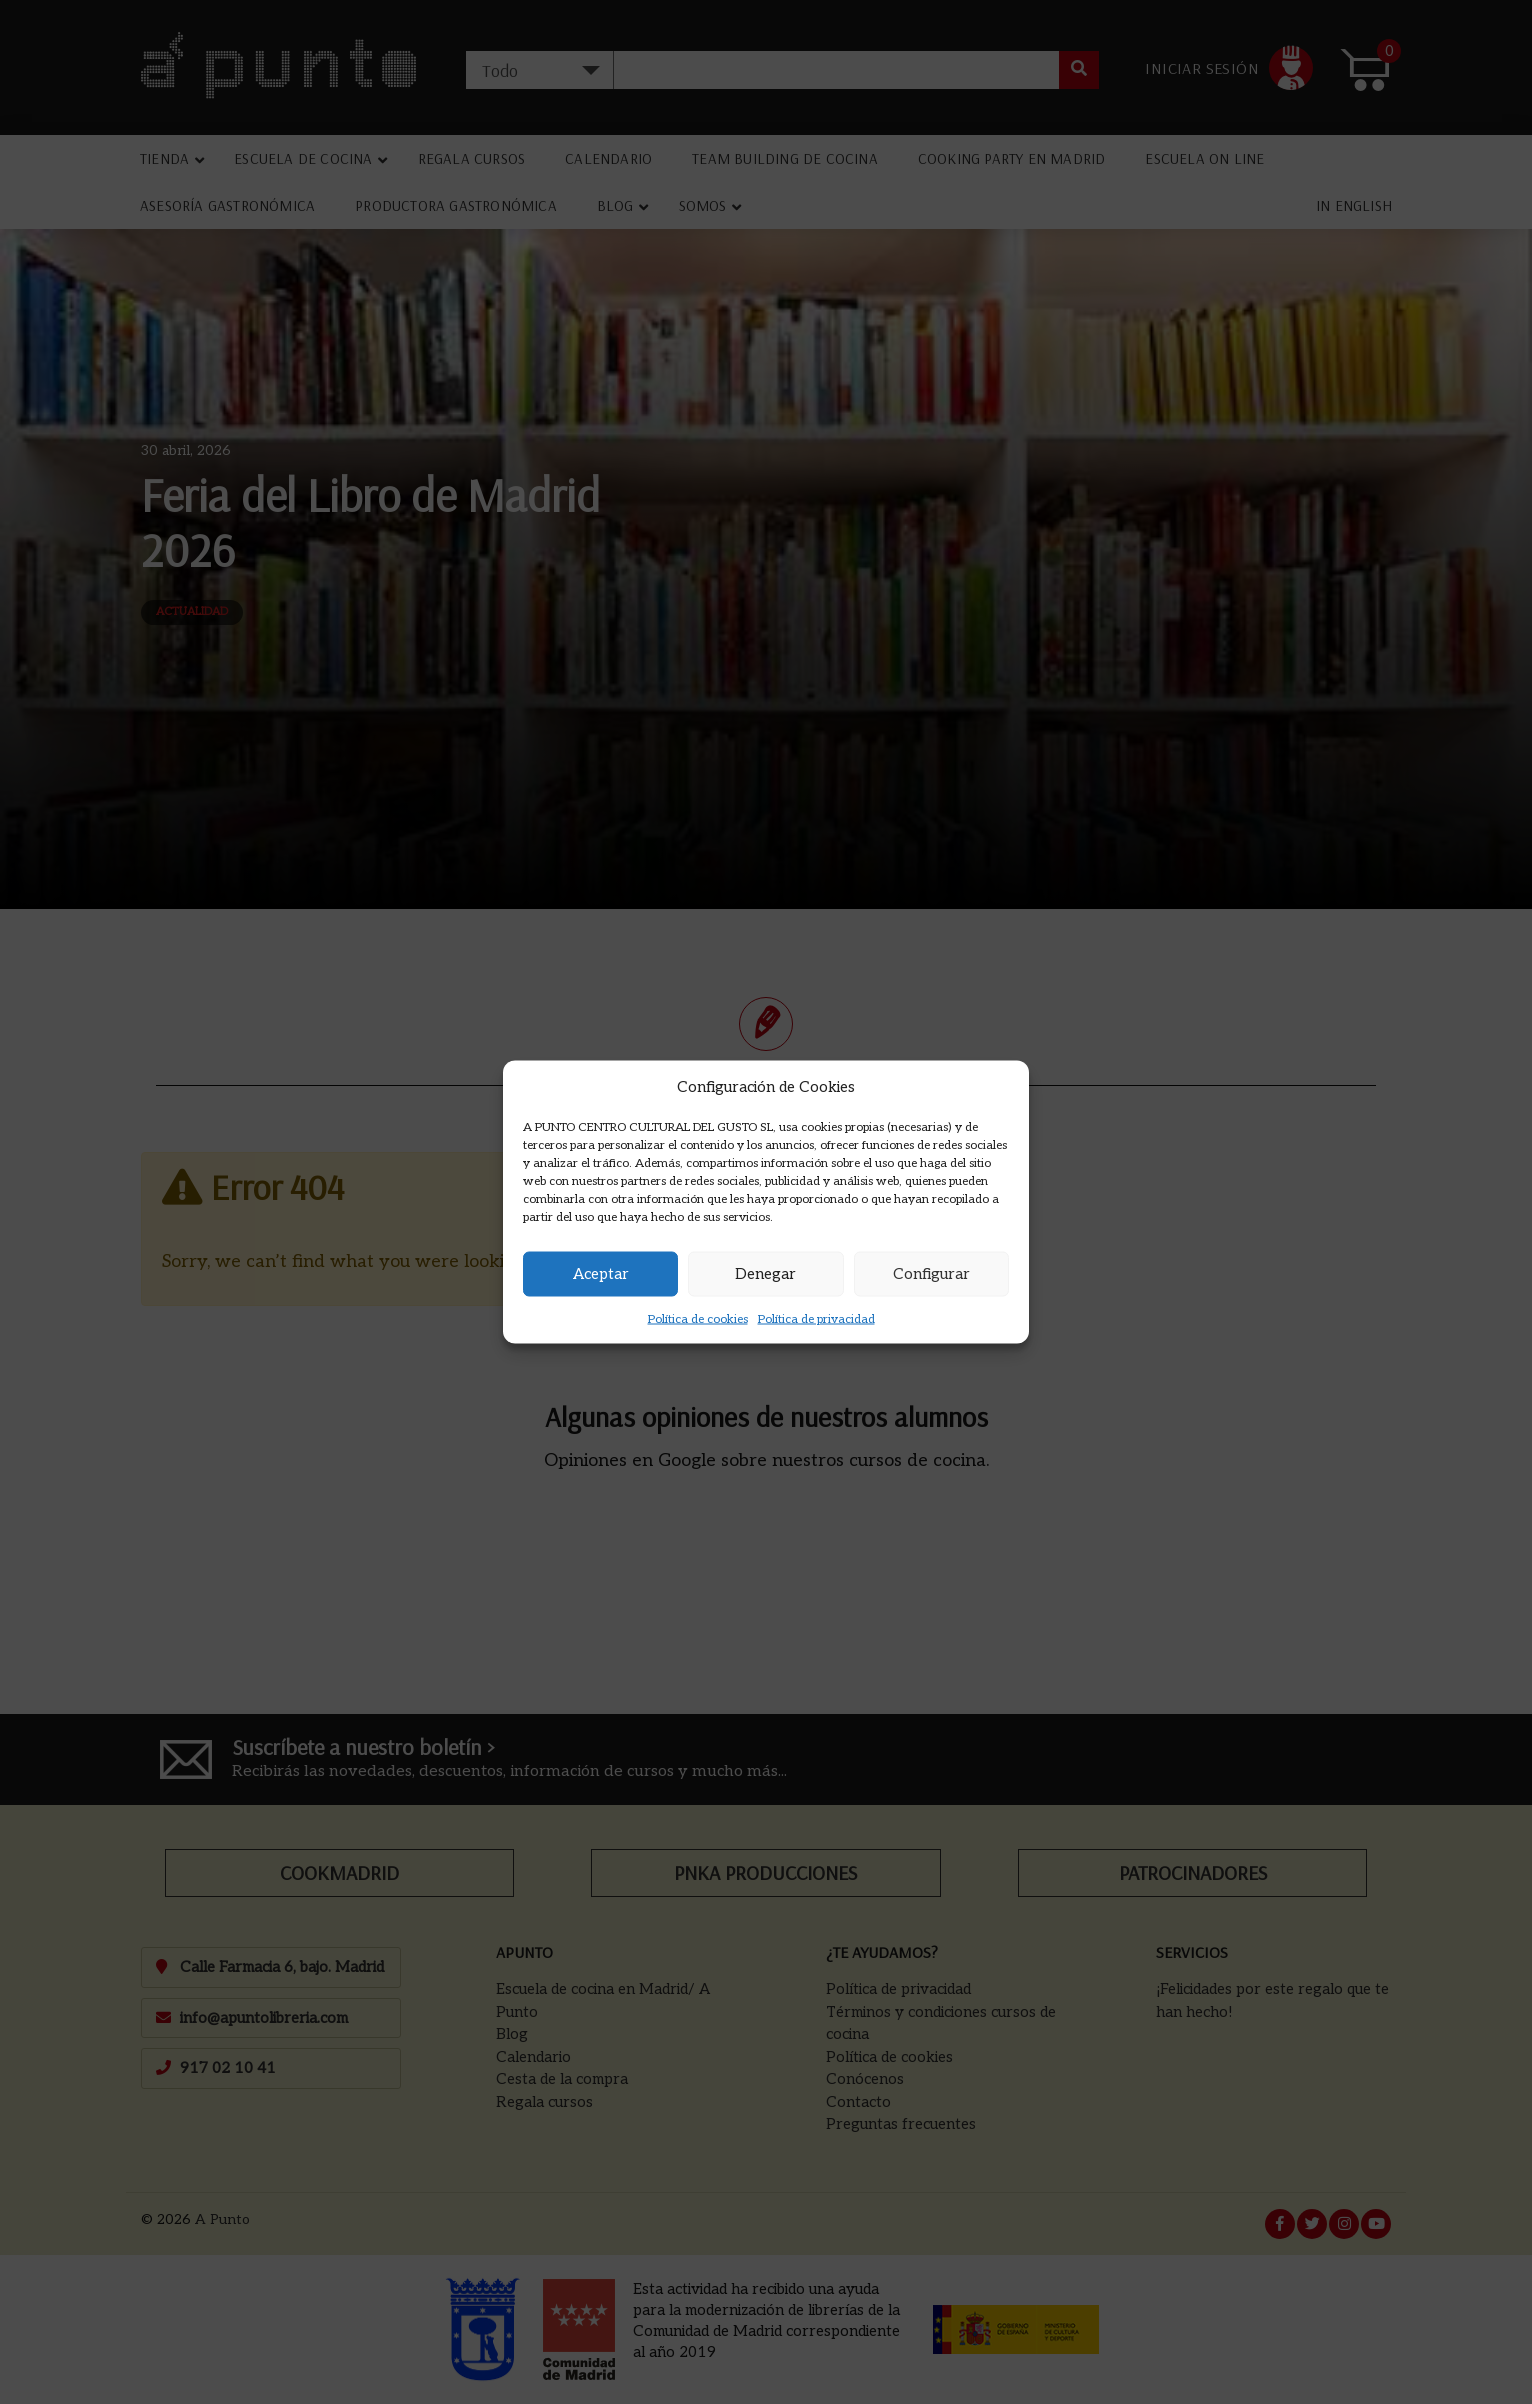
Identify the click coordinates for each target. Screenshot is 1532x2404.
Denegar (765, 1274)
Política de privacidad (816, 1318)
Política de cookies (698, 1318)
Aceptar (601, 1274)
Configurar (931, 1274)
